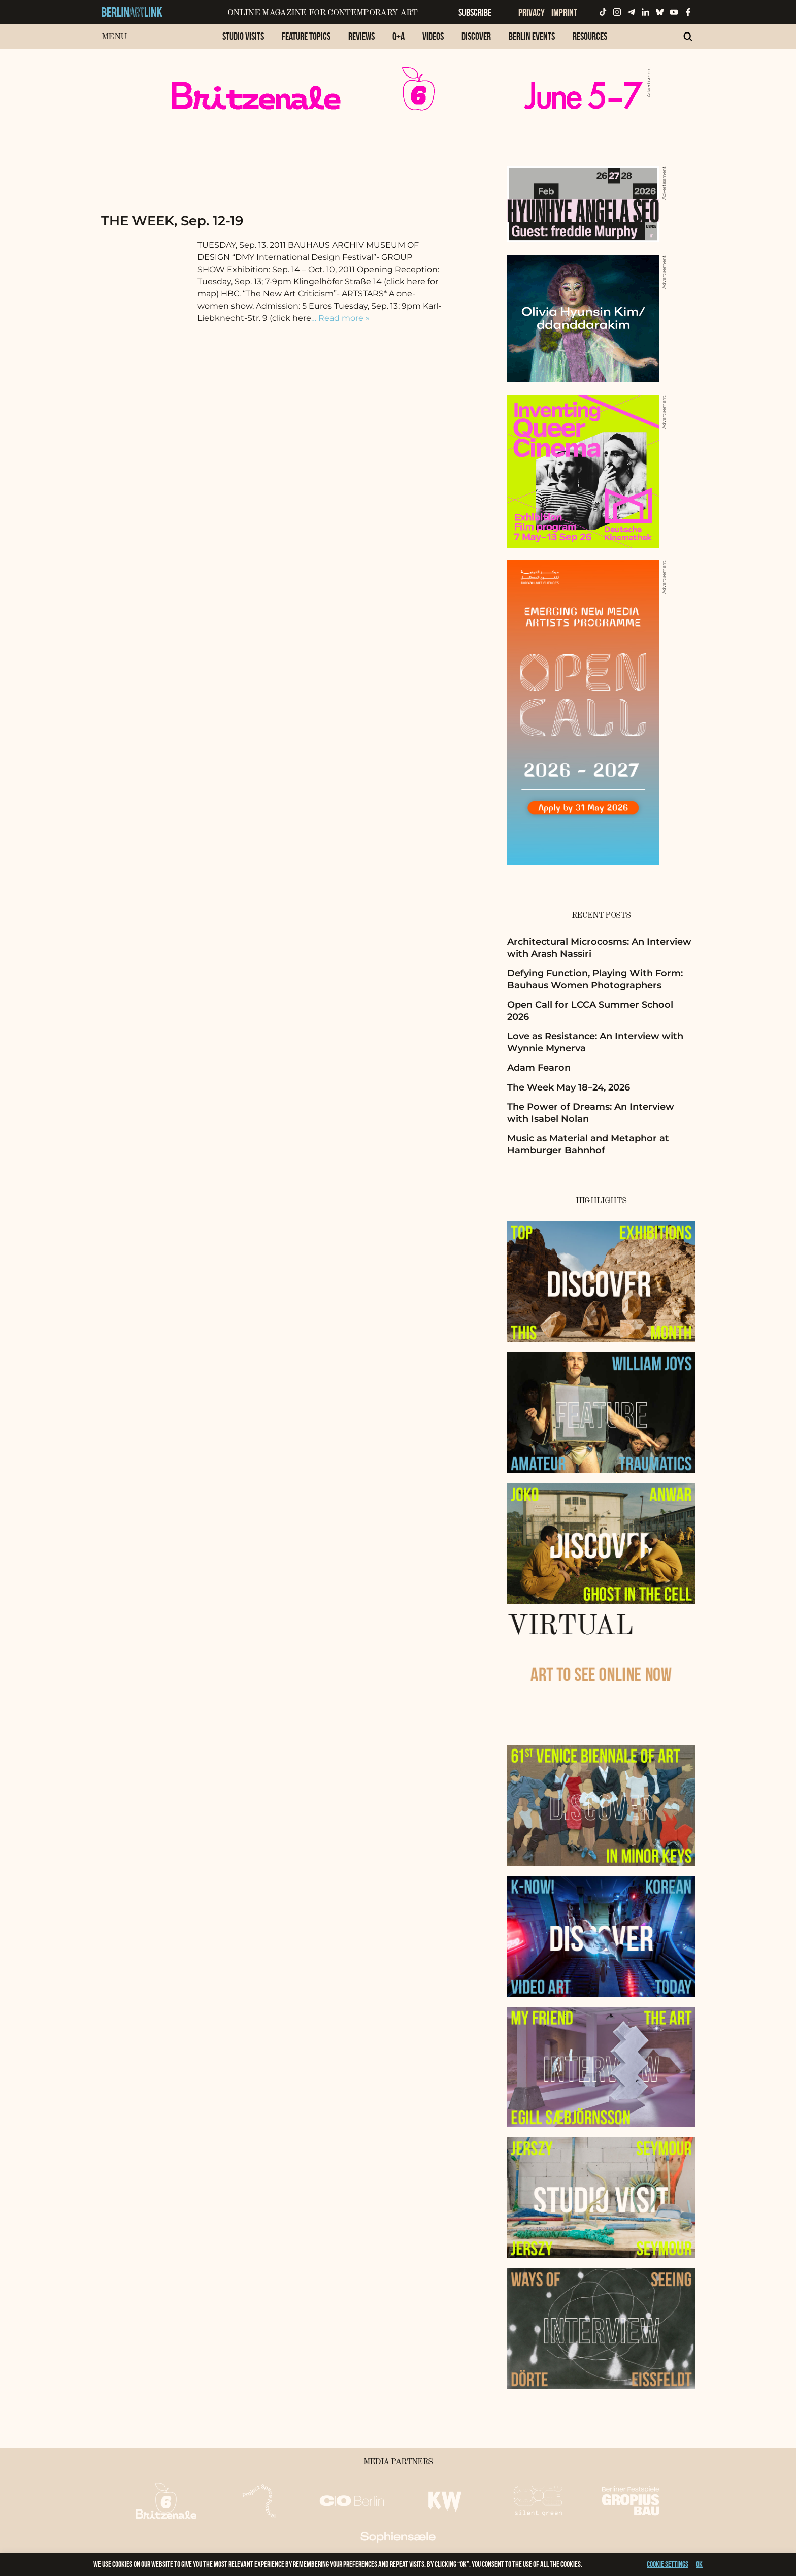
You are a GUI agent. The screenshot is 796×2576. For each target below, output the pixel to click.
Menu (114, 36)
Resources (590, 36)
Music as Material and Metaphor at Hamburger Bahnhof (588, 1144)
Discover (476, 36)
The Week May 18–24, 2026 (568, 1087)
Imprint (564, 12)
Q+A (398, 36)
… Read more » (340, 318)
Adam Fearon (539, 1067)
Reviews (361, 36)
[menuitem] (243, 41)
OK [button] (699, 2564)
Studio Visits (243, 36)
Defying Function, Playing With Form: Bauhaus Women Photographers (595, 979)
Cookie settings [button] (667, 2564)
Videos (433, 36)
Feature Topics (306, 36)
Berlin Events (532, 36)
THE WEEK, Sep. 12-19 (172, 221)
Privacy (531, 12)
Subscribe (474, 12)
